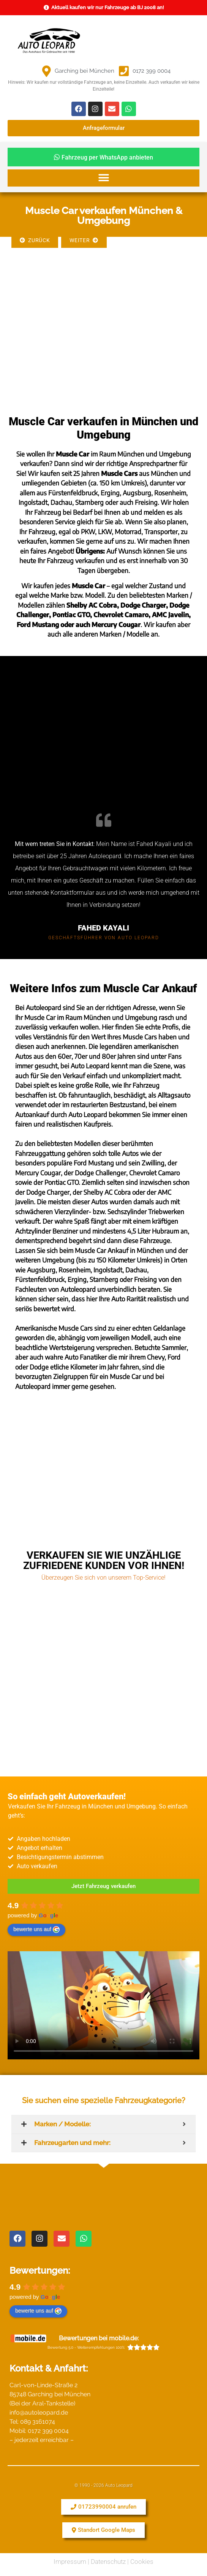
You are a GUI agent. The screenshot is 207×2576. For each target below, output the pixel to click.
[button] (103, 178)
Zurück (35, 240)
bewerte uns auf (36, 1929)
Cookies (141, 2561)
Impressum (70, 2561)
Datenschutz (108, 2561)
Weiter (84, 240)
